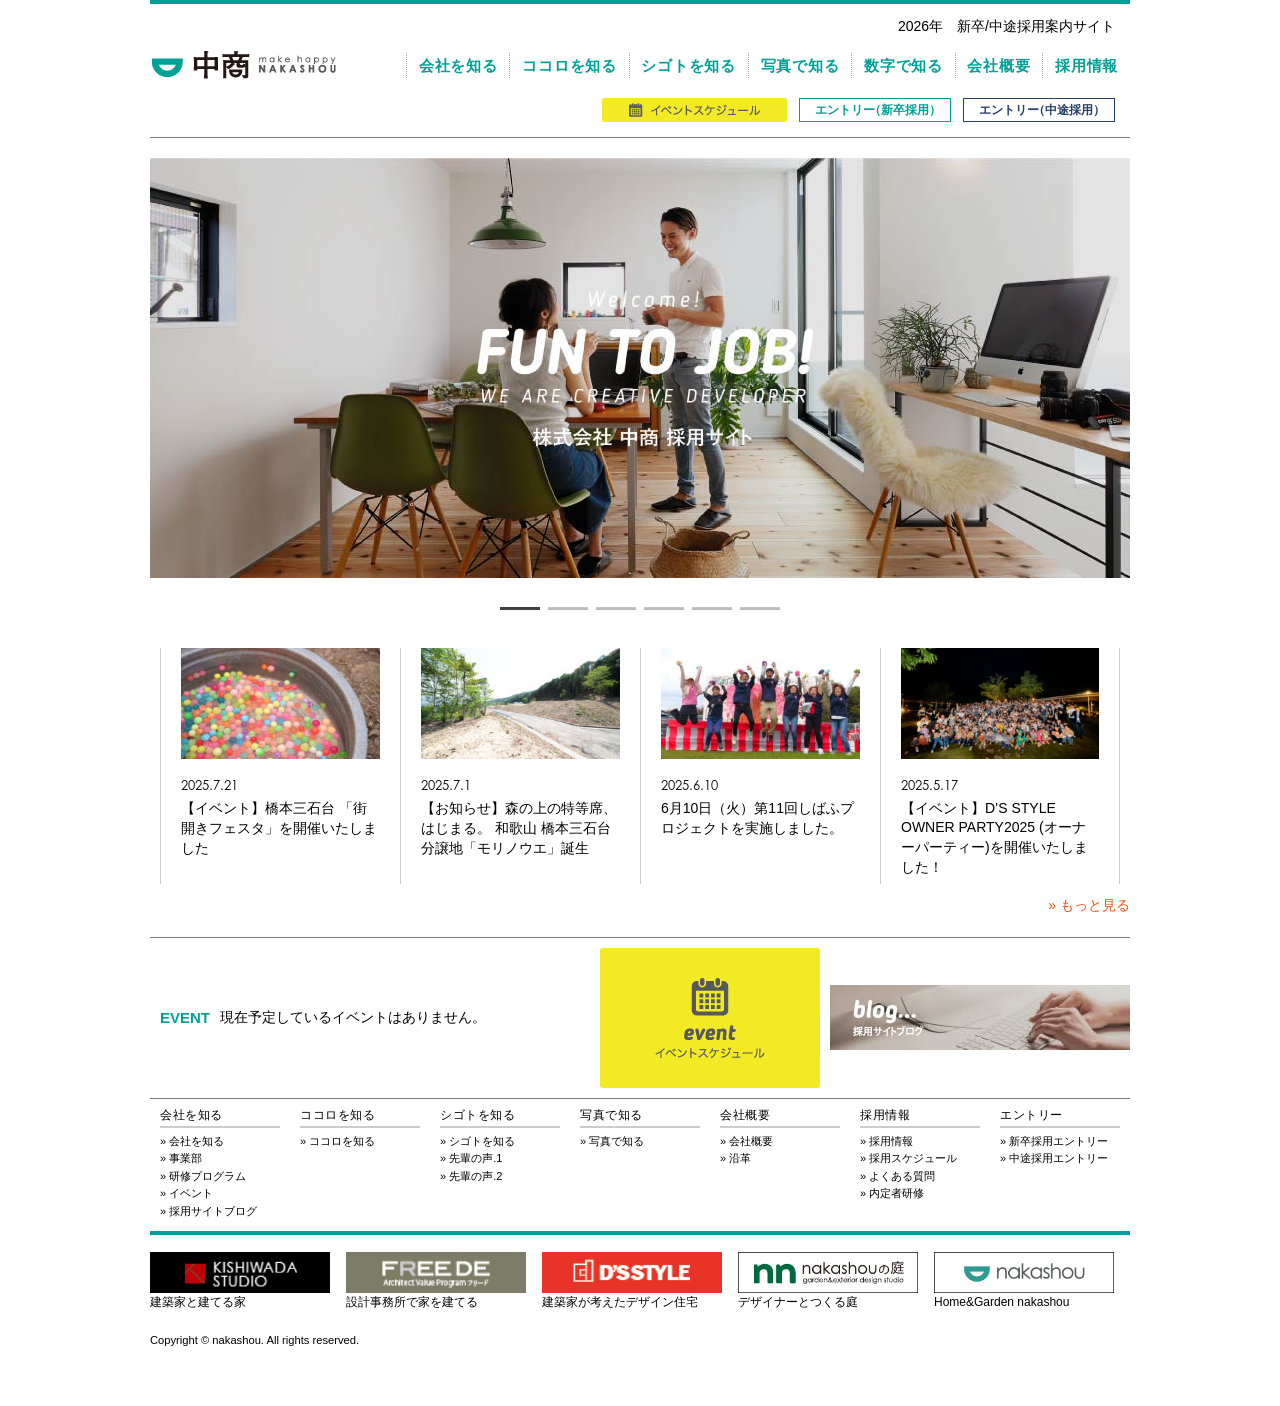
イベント (191, 1193)
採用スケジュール (913, 1158)
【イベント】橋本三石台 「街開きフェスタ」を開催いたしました (279, 827)
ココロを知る (569, 65)
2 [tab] (568, 608)
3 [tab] (616, 608)
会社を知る (458, 65)
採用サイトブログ (213, 1211)
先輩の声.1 (475, 1158)
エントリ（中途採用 (1039, 110)
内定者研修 (896, 1193)
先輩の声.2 (475, 1176)
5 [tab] (712, 608)
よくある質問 (902, 1176)
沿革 (740, 1158)
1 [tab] (520, 608)
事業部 (185, 1158)
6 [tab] (760, 608)
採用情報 (1086, 65)
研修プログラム (207, 1176)
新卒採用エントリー (1058, 1141)
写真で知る (800, 65)
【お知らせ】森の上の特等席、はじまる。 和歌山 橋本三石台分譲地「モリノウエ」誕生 (519, 827)
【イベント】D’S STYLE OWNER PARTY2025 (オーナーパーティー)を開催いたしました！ (994, 837)
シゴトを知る (688, 65)
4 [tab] (664, 608)
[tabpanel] (640, 368)
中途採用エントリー (1058, 1158)
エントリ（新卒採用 (875, 110)
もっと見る (1095, 905)
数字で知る (903, 65)
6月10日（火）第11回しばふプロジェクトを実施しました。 (757, 818)
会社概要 (998, 65)
